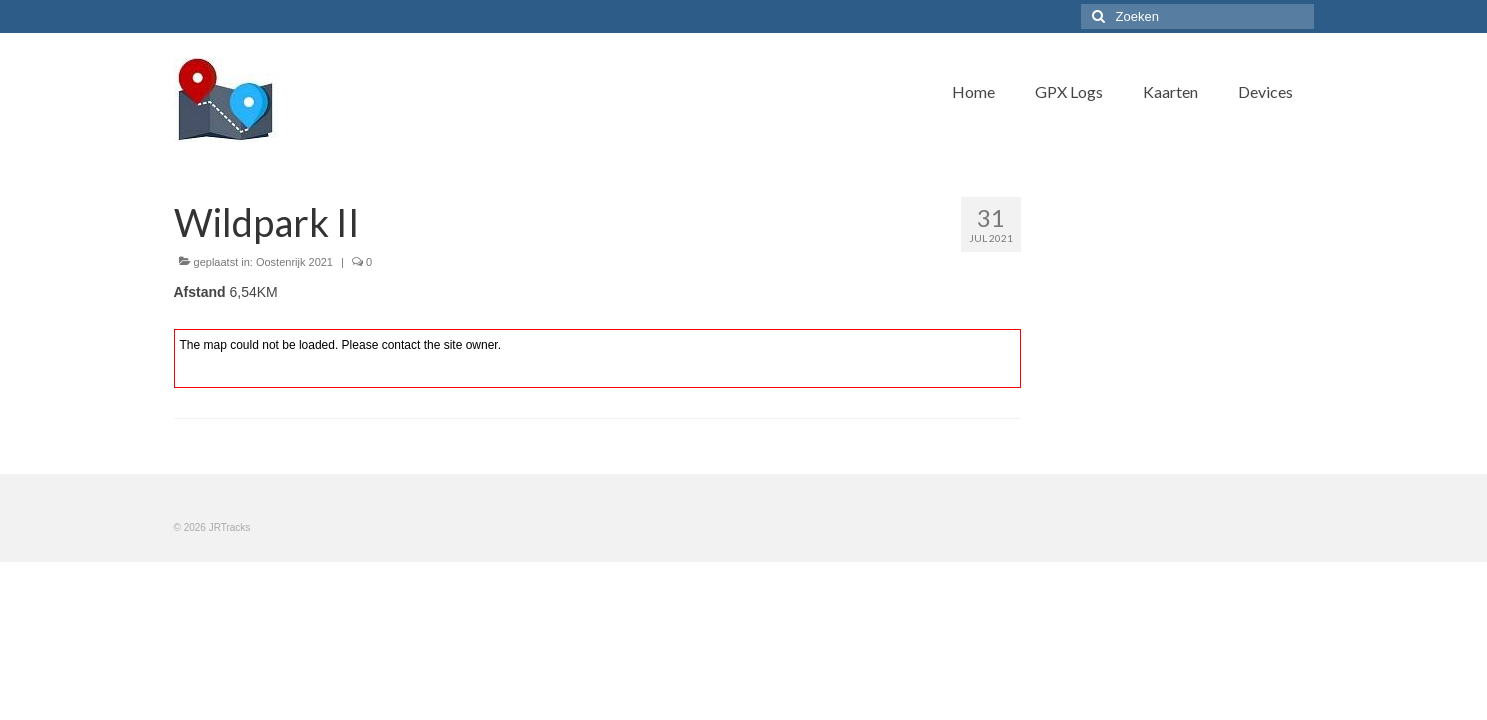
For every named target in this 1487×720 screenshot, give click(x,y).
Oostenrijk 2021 (294, 262)
